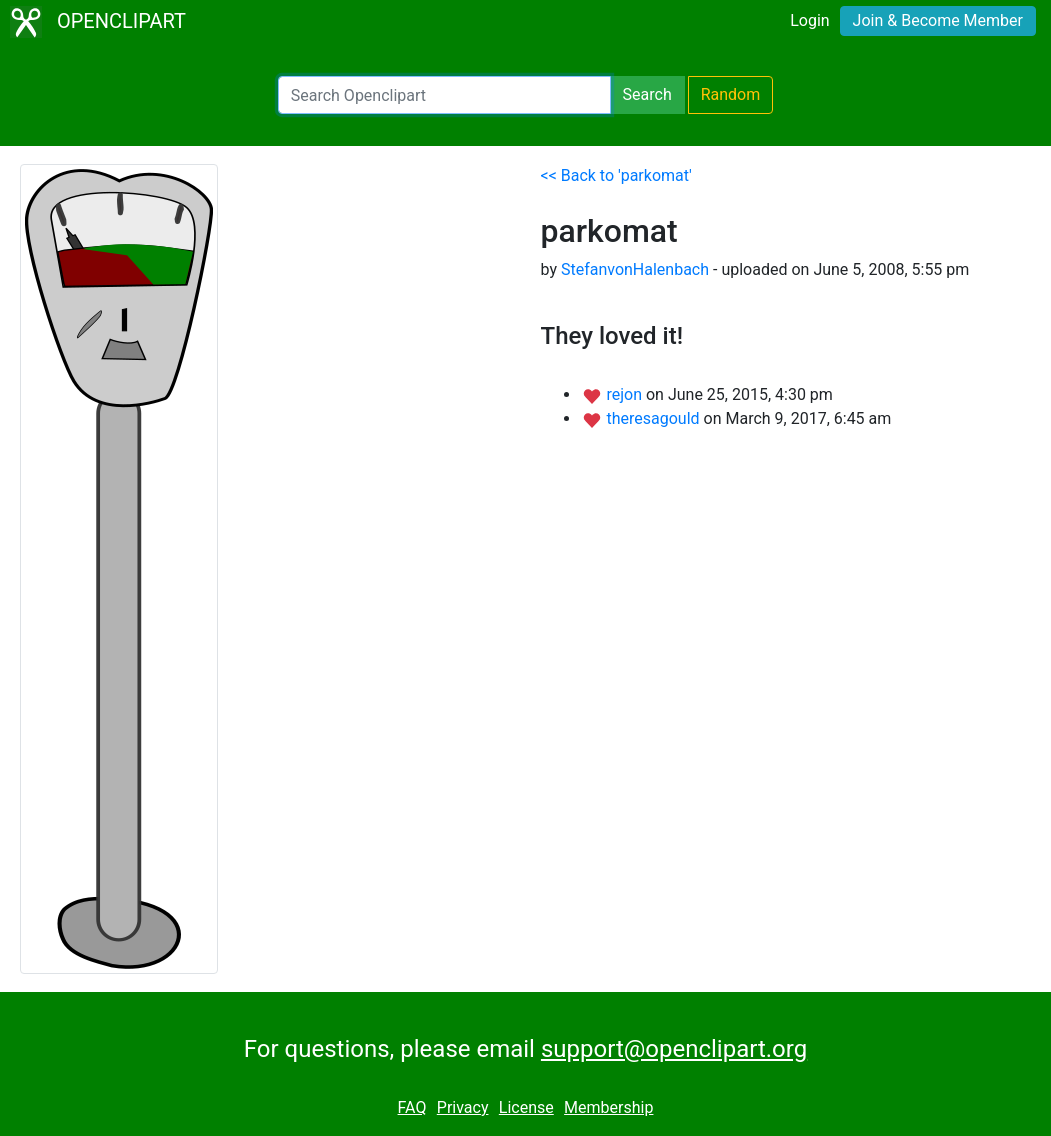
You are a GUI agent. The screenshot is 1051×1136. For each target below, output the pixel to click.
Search (647, 94)
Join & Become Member (938, 20)
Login (809, 20)
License (526, 1107)
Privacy (463, 1107)
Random (731, 94)
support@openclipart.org (674, 1049)
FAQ (412, 1107)
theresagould (654, 418)
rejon (626, 394)
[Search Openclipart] (444, 95)
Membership (608, 1107)
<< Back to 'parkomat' (616, 175)
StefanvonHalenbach (635, 269)
